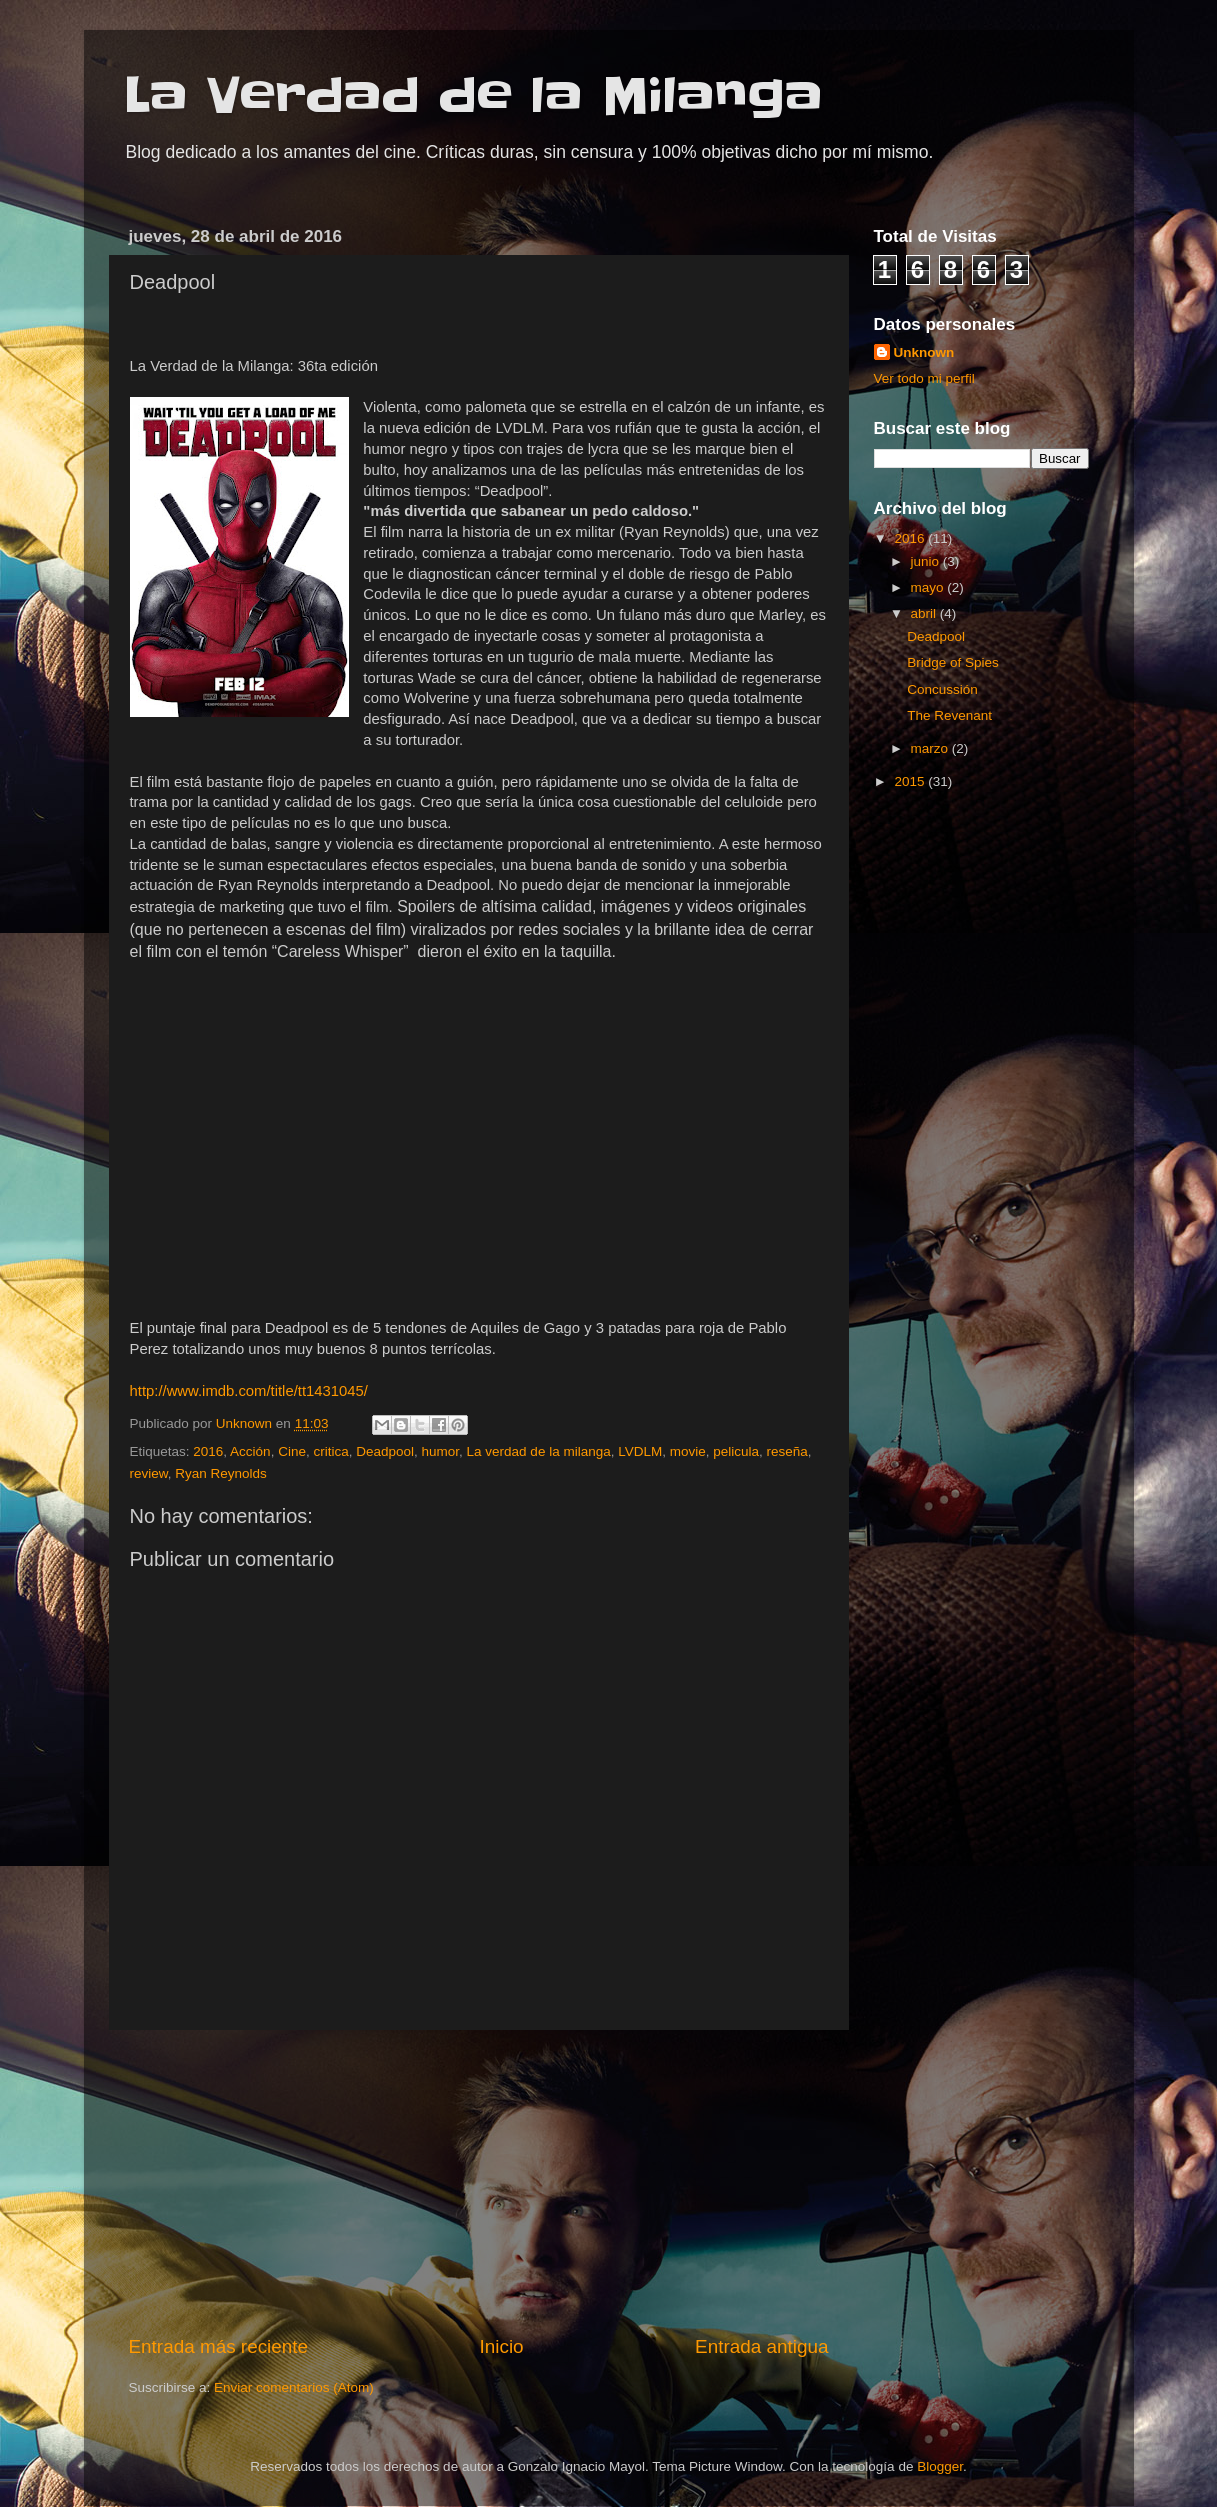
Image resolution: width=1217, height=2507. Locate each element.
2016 (208, 1451)
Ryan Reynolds (221, 1473)
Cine (292, 1451)
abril (925, 613)
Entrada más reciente (219, 2346)
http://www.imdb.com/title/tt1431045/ (249, 1391)
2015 (911, 781)
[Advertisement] (479, 2182)
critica (330, 1451)
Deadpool (385, 1451)
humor (441, 1451)
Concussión (942, 689)
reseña (787, 1451)
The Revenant (949, 715)
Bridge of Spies (953, 662)
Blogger (940, 2466)
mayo (929, 587)
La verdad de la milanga (539, 1451)
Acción (250, 1451)
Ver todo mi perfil (924, 378)
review (149, 1473)
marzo (931, 748)
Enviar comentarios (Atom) (294, 2387)
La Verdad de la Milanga (473, 95)
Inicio (502, 2346)
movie (688, 1451)
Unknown (924, 352)
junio (927, 561)
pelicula (736, 1451)
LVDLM (640, 1451)
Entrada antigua (761, 2346)
